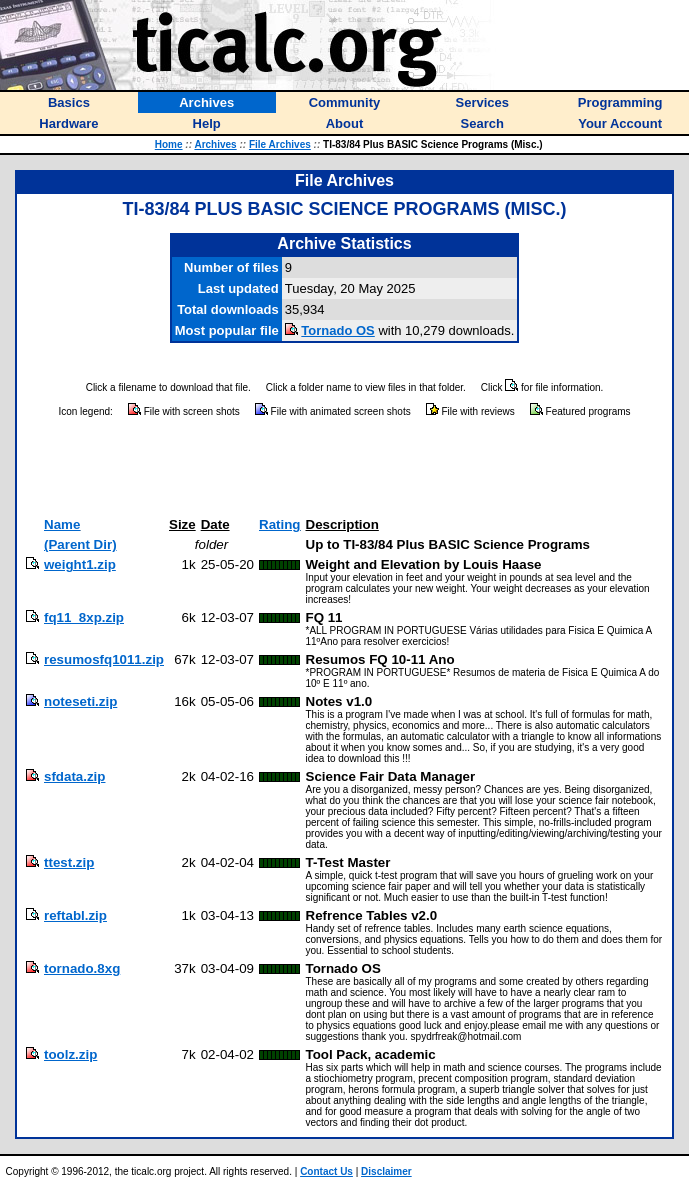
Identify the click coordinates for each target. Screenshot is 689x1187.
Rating (279, 524)
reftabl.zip (75, 915)
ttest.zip (69, 862)
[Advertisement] (345, 468)
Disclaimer (386, 1171)
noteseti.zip (80, 701)
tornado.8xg (82, 968)
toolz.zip (70, 1054)
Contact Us (326, 1171)
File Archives (280, 144)
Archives (215, 144)
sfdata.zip (74, 776)
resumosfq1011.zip (104, 659)
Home (169, 144)
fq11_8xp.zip (84, 617)
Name (62, 524)
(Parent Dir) (80, 544)
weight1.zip (80, 564)
